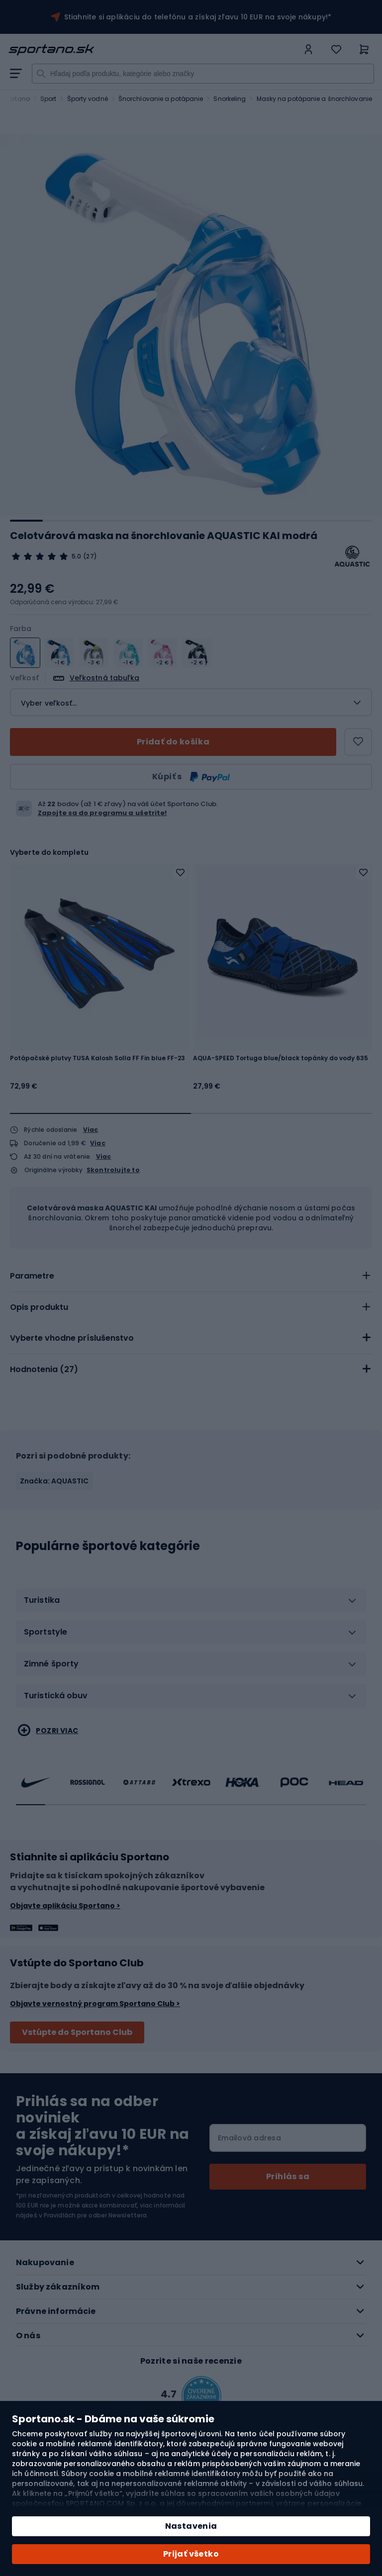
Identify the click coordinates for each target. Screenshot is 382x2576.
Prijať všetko (191, 2554)
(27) (89, 556)
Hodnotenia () (44, 1369)
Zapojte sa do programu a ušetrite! (102, 813)
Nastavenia (191, 2526)
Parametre (32, 1276)
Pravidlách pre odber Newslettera (95, 2215)
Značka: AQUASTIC (54, 1481)
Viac (90, 1129)
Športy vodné (87, 98)
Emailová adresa (249, 2138)
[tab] (191, 1276)
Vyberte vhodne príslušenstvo (72, 1338)
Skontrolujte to (113, 1170)
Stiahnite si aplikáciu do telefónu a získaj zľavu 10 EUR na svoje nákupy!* (198, 17)
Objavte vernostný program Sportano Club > (95, 2004)
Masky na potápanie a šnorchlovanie (314, 98)
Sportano (15, 98)
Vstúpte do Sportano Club (77, 2032)
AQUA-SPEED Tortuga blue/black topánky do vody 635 (280, 1058)
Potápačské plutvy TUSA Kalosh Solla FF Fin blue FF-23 (97, 1058)
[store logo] (153, 50)
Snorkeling (229, 98)
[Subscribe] (287, 2177)
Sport (48, 98)
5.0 (76, 556)
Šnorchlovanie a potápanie (160, 98)
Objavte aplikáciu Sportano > (65, 1906)
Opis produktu (39, 1307)
